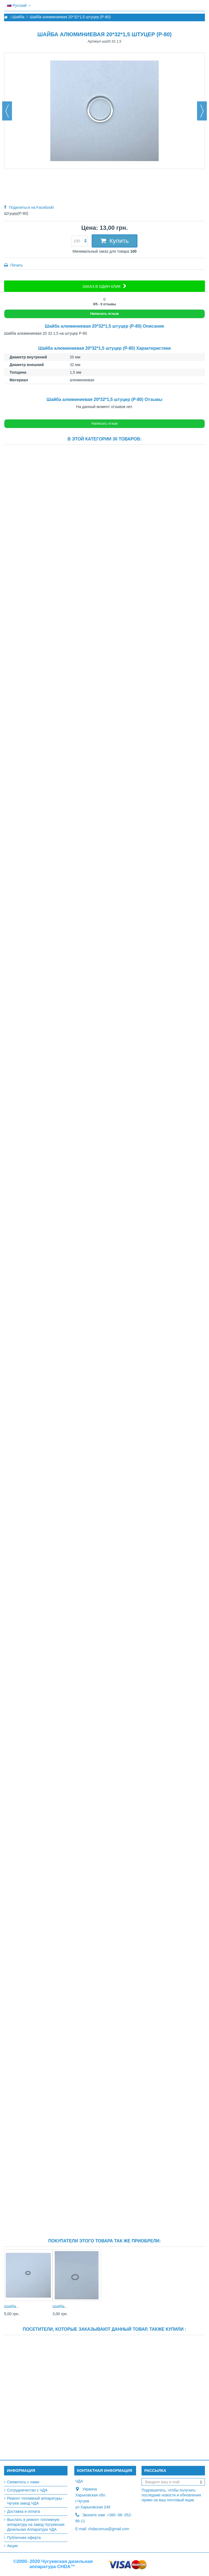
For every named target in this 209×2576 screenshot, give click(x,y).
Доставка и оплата (23, 2511)
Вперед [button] (202, 110)
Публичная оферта (24, 2537)
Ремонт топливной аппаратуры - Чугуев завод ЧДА (35, 2500)
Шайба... (11, 2306)
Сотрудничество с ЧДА (27, 2490)
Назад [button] (7, 110)
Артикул (94, 41)
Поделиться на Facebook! (31, 207)
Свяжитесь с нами (23, 2482)
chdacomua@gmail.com (108, 2529)
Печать (16, 265)
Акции (12, 2546)
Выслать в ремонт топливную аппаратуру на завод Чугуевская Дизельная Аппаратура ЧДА (35, 2524)
